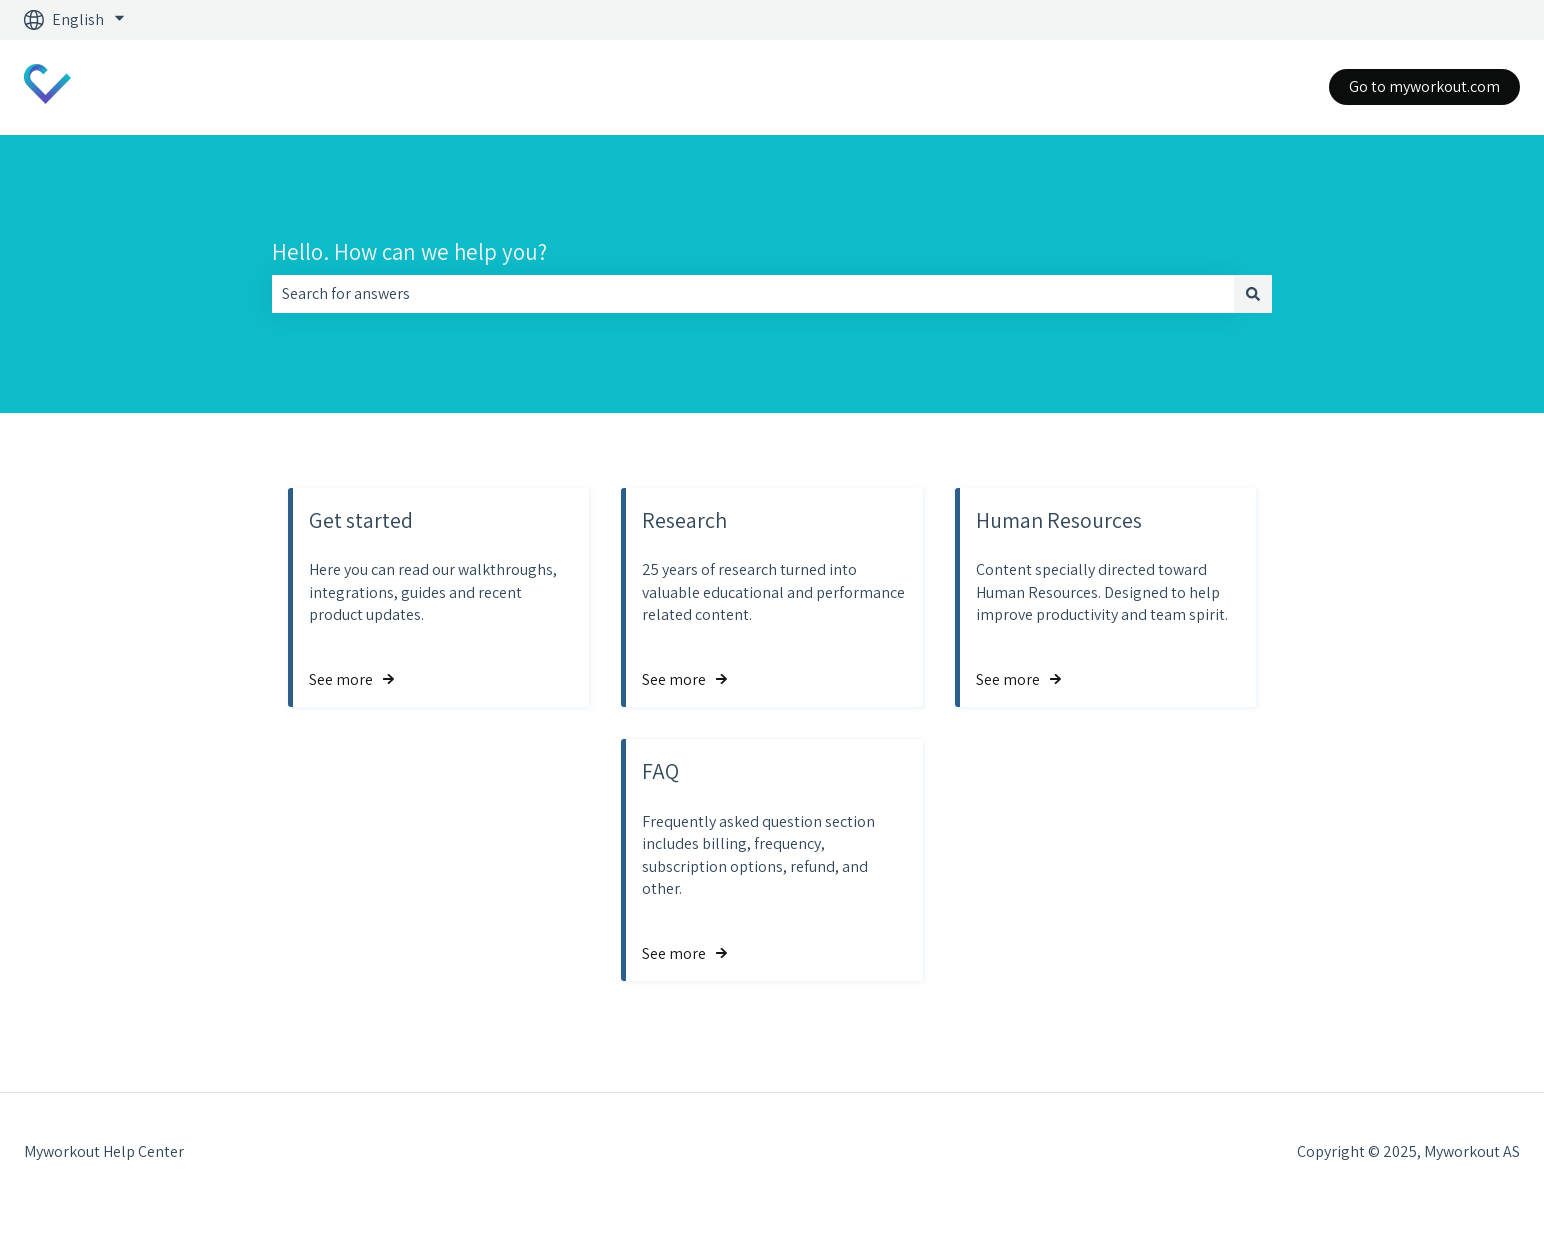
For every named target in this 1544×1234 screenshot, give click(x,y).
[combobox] (753, 294)
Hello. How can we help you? (409, 252)
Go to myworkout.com (1424, 86)
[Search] (1253, 294)
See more (341, 679)
